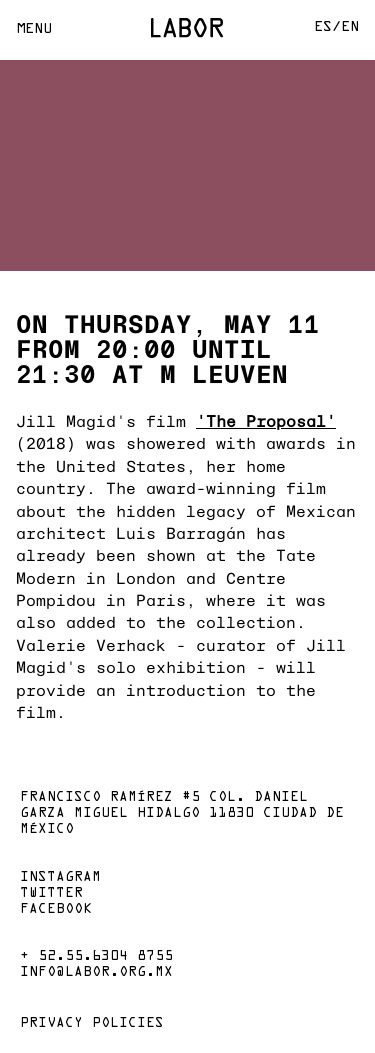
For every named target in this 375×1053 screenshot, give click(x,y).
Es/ (327, 27)
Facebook (56, 910)
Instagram (60, 878)
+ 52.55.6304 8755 (96, 957)
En (350, 27)
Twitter (51, 894)
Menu (34, 29)
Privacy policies (92, 1024)
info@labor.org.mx (96, 973)
